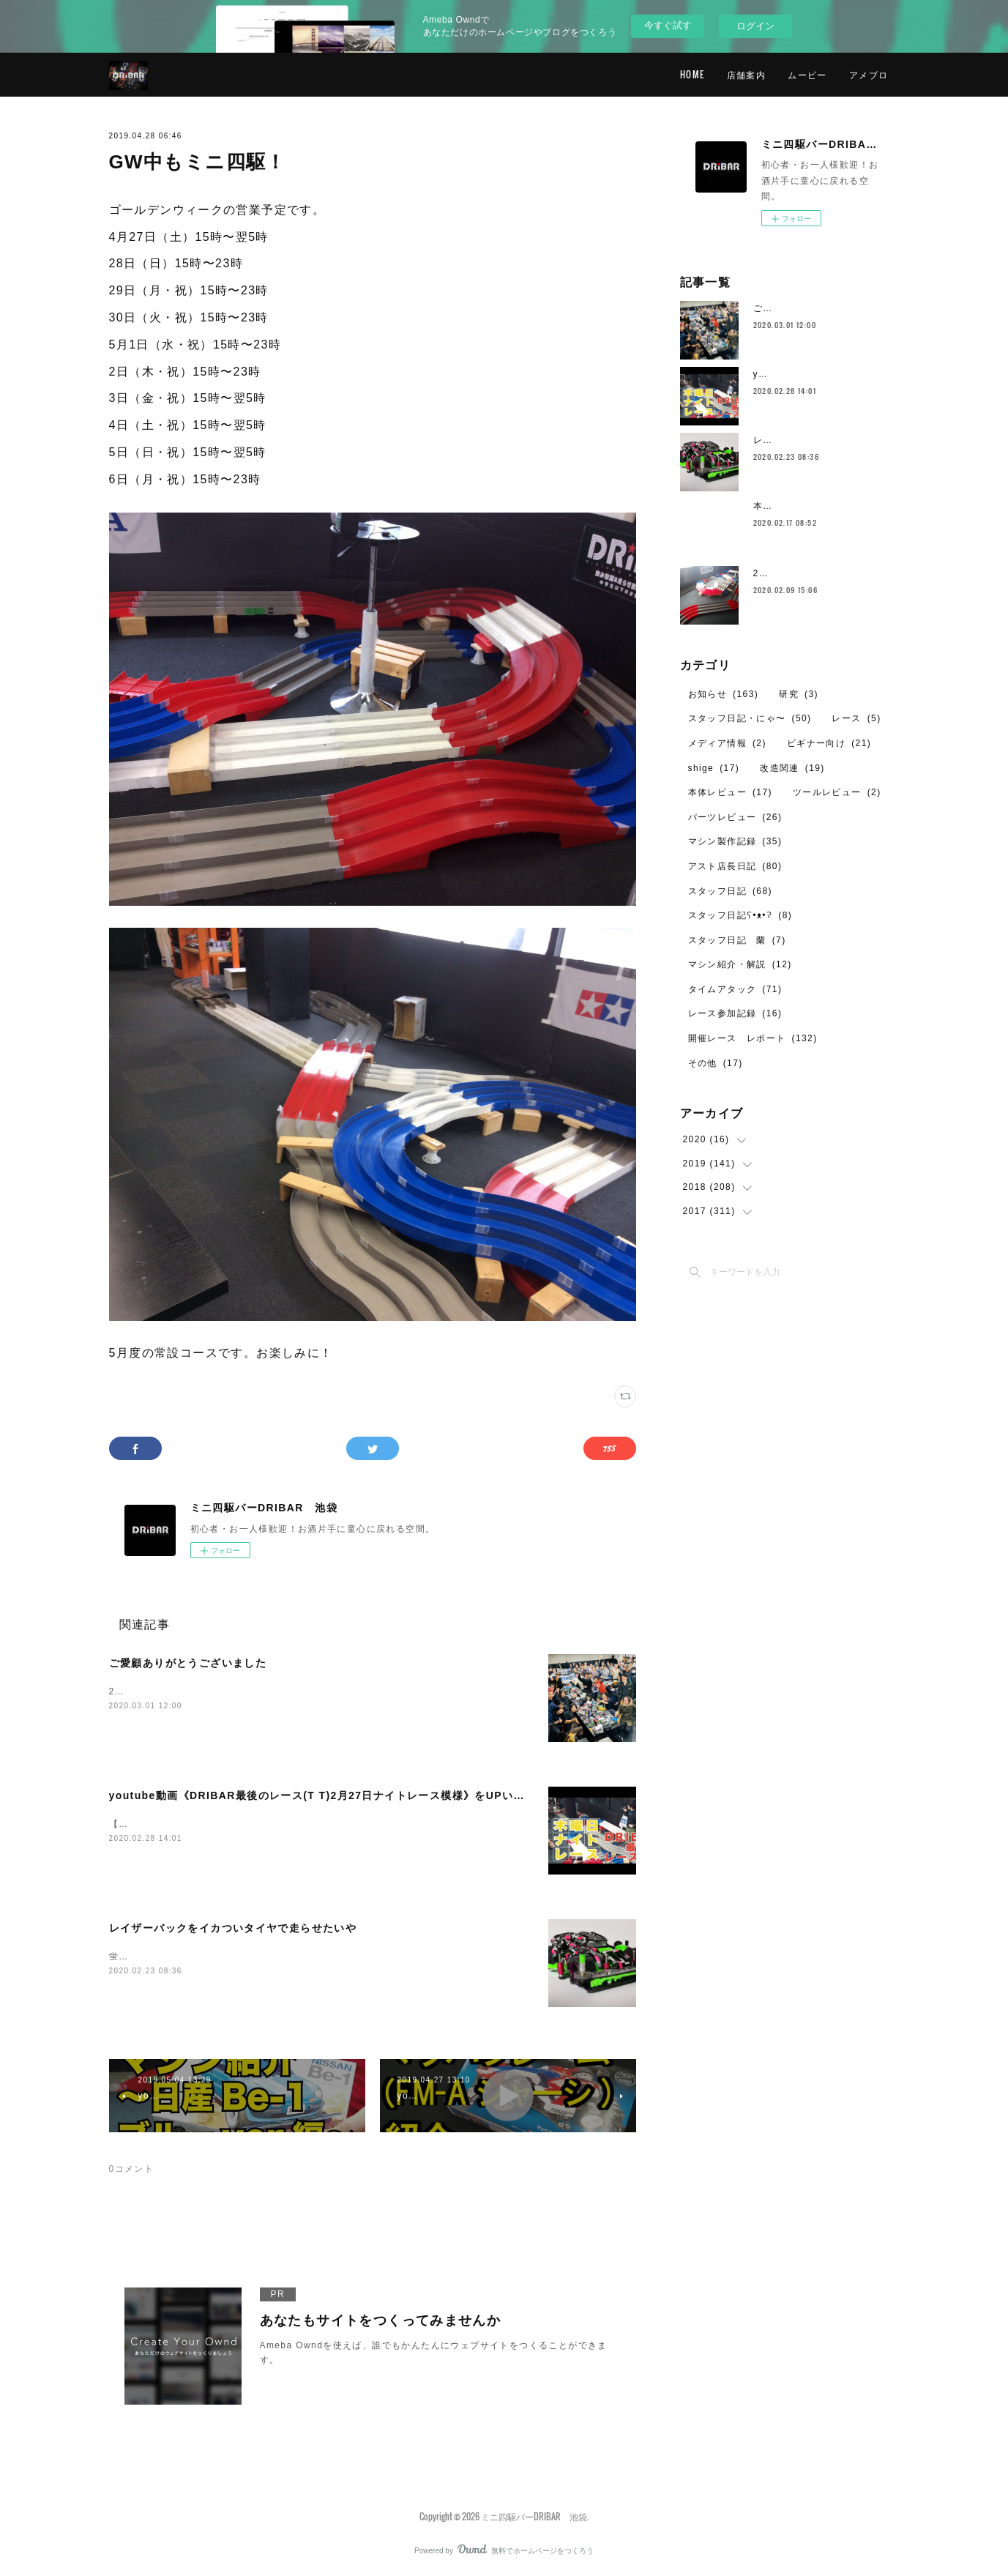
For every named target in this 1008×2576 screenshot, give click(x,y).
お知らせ (723, 694)
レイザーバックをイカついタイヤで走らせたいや (233, 1928)
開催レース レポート (753, 1038)
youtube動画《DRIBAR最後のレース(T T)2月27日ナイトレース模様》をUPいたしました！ (345, 1795)
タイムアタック (735, 989)
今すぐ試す (668, 25)
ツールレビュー (837, 792)
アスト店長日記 (735, 866)
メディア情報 (727, 743)
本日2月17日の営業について (816, 506)
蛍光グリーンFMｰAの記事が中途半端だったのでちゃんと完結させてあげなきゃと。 (294, 1956)
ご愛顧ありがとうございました (188, 1663)
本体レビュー (730, 792)
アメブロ (869, 74)
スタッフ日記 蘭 (737, 940)
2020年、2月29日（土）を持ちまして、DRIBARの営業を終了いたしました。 (282, 1691)
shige (714, 768)
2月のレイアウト (790, 573)
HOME (692, 74)
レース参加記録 (735, 1013)
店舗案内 (746, 74)
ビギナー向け (829, 743)
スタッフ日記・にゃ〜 (750, 718)
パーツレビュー (735, 817)
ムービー (807, 74)
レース (856, 718)
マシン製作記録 (735, 841)
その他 (715, 1063)
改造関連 (792, 768)
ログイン (755, 26)
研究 (798, 694)
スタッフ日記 (730, 891)
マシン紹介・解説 (740, 964)
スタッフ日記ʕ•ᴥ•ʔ (740, 915)
